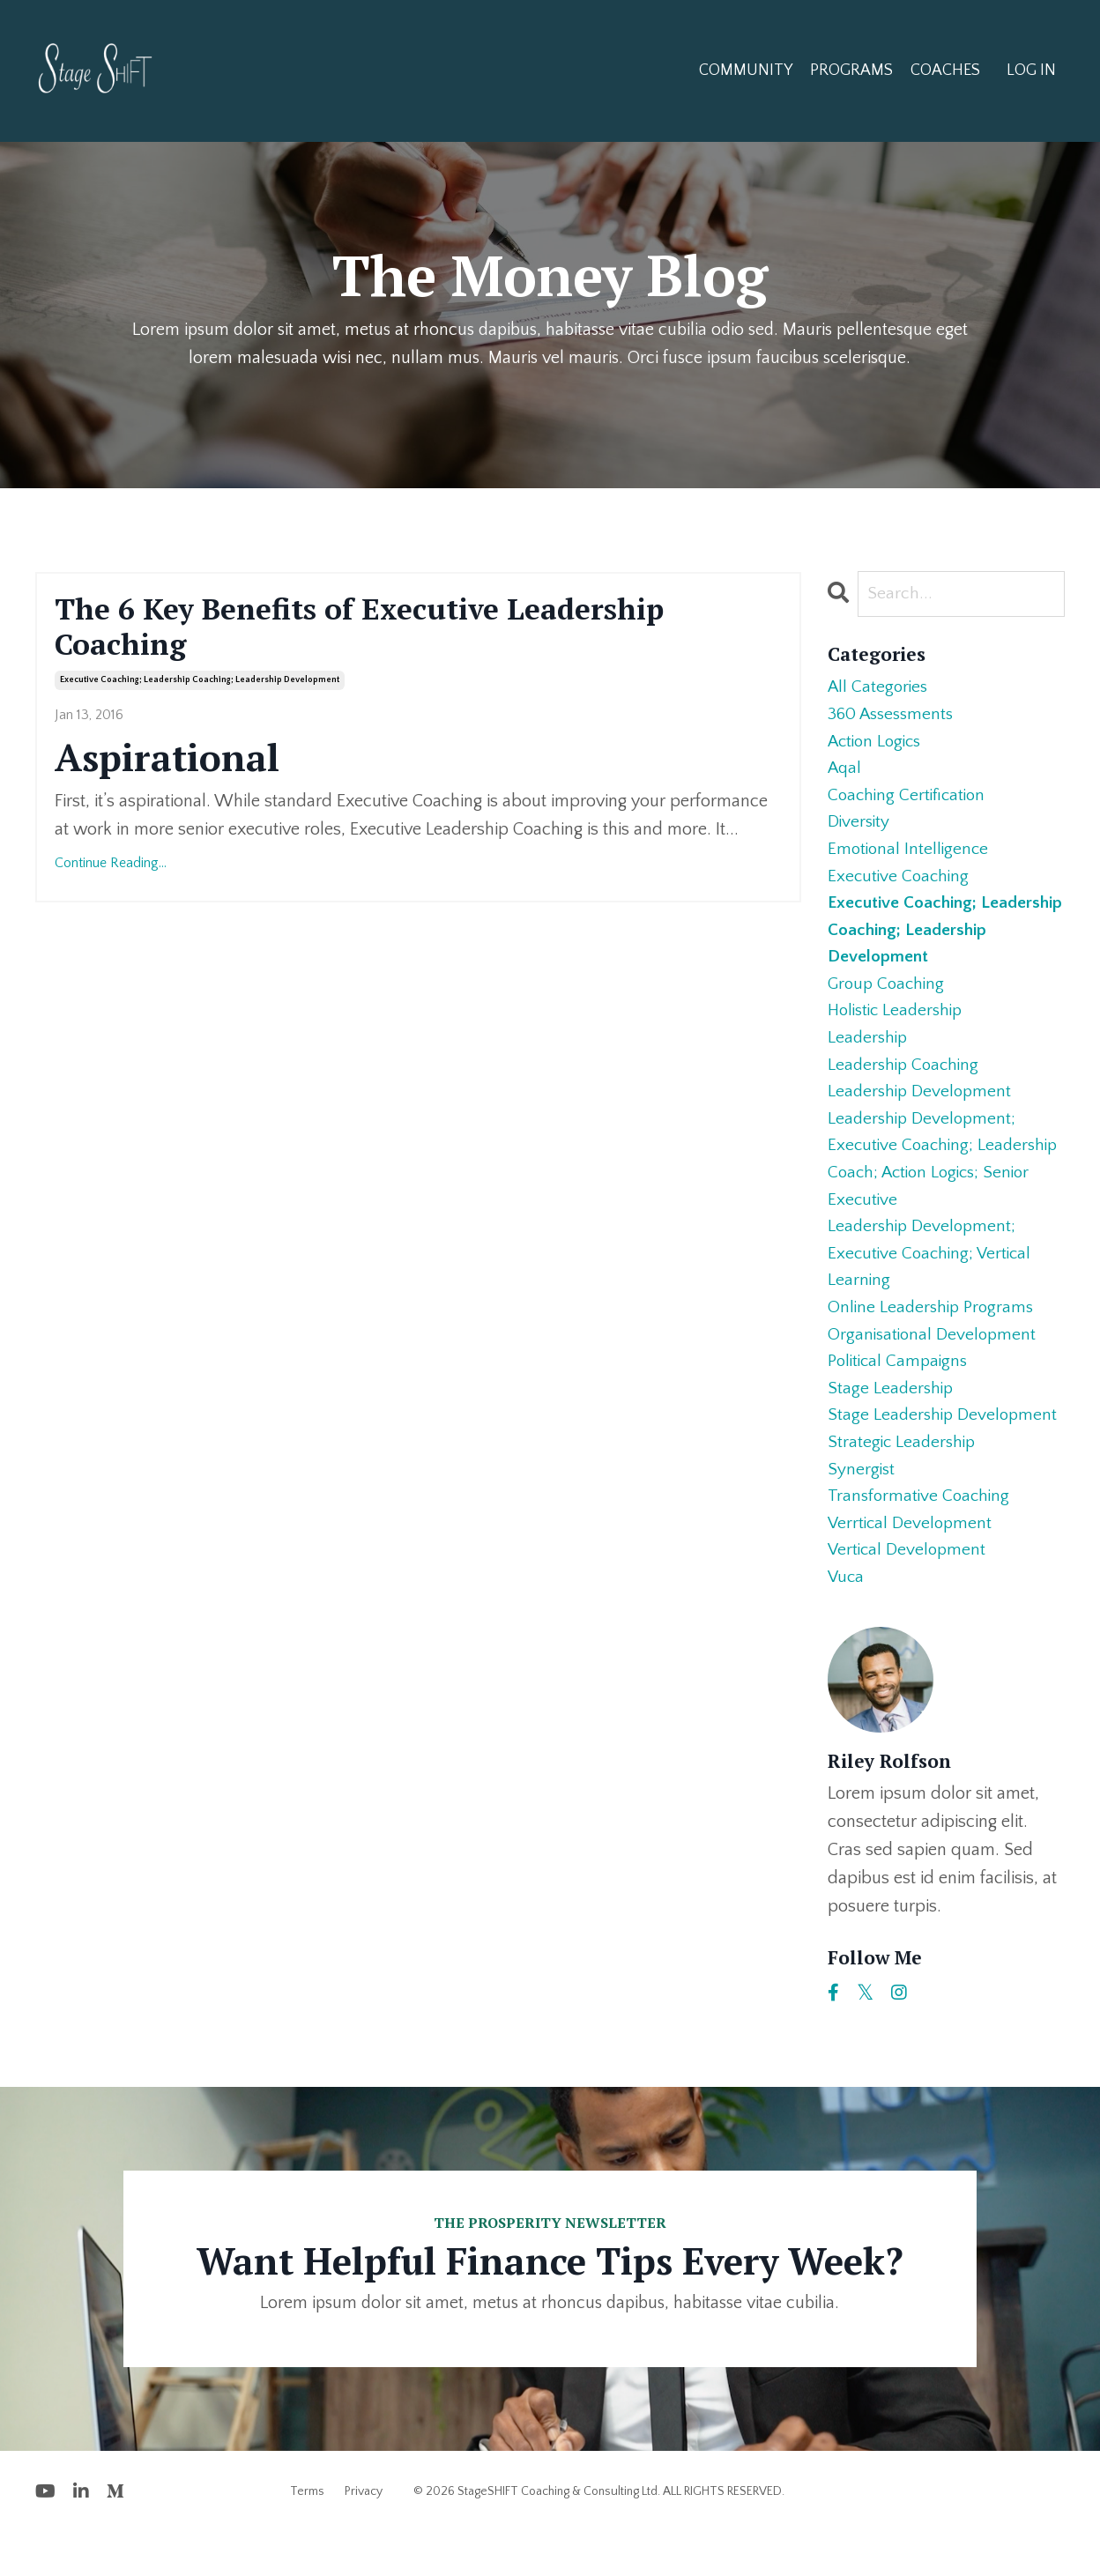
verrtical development (912, 1563)
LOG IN (1031, 70)
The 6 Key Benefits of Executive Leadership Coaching (382, 629)
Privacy (364, 2535)
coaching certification (909, 802)
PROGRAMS (851, 70)
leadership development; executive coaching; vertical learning (932, 1281)
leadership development (922, 1112)
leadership (869, 1055)
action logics (877, 745)
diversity (860, 830)
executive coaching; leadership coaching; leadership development (199, 685)
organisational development (934, 1366)
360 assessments (894, 717)
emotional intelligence (910, 858)
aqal (845, 773)
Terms (307, 2535)
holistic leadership (899, 1027)
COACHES (945, 70)
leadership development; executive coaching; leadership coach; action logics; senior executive (946, 1183)
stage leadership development (945, 1450)
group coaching (888, 999)
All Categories (879, 689)
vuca (847, 1619)
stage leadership (892, 1422)
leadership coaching (906, 1084)
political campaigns (900, 1394)
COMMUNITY (745, 70)
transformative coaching (921, 1535)
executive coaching (900, 886)
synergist (862, 1507)
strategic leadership (904, 1478)
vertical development (909, 1591)
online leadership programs (933, 1337)
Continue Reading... (111, 868)
